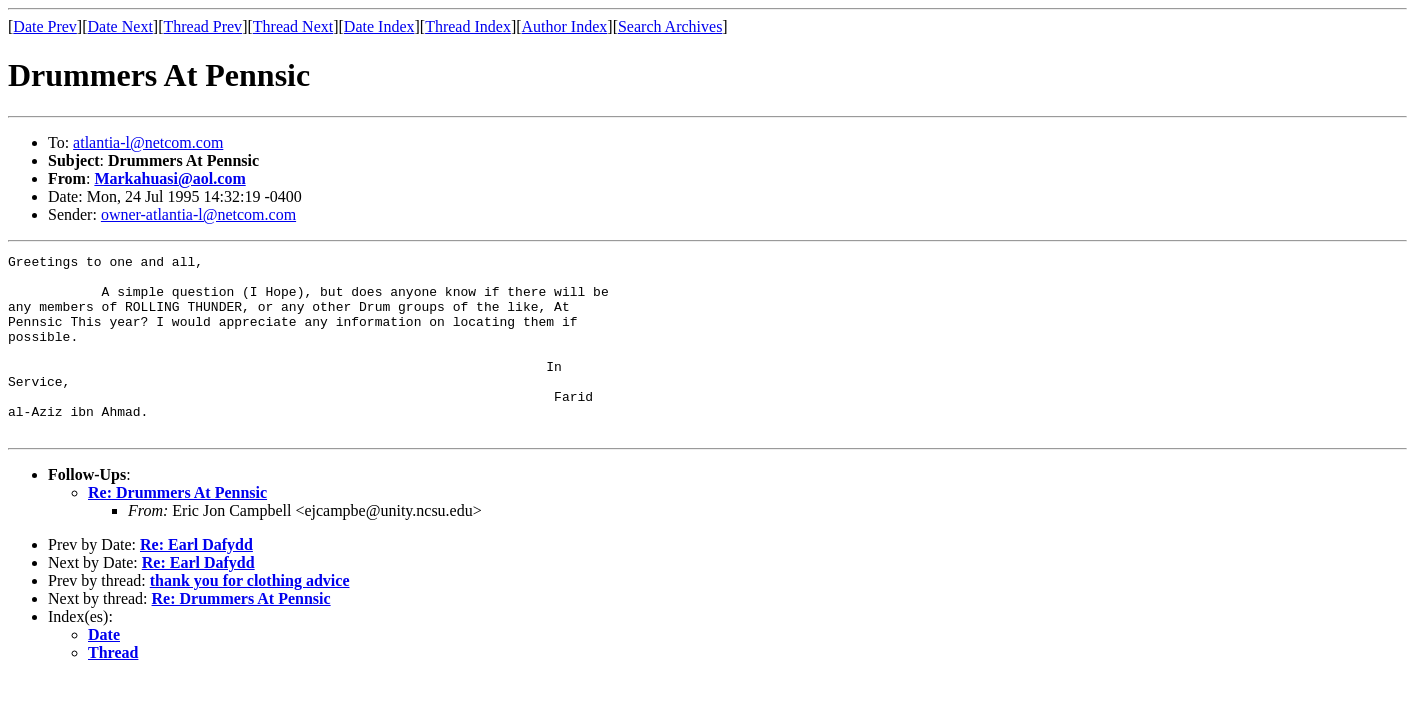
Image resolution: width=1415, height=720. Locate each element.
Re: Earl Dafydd (196, 580)
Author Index (565, 26)
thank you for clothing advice (250, 616)
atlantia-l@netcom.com (148, 142)
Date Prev (45, 26)
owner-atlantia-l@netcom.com (198, 214)
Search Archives (670, 26)
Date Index (379, 26)
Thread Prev (202, 26)
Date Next (120, 26)
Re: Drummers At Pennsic (177, 528)
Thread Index (468, 26)
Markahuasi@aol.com (169, 178)
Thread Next (293, 26)
